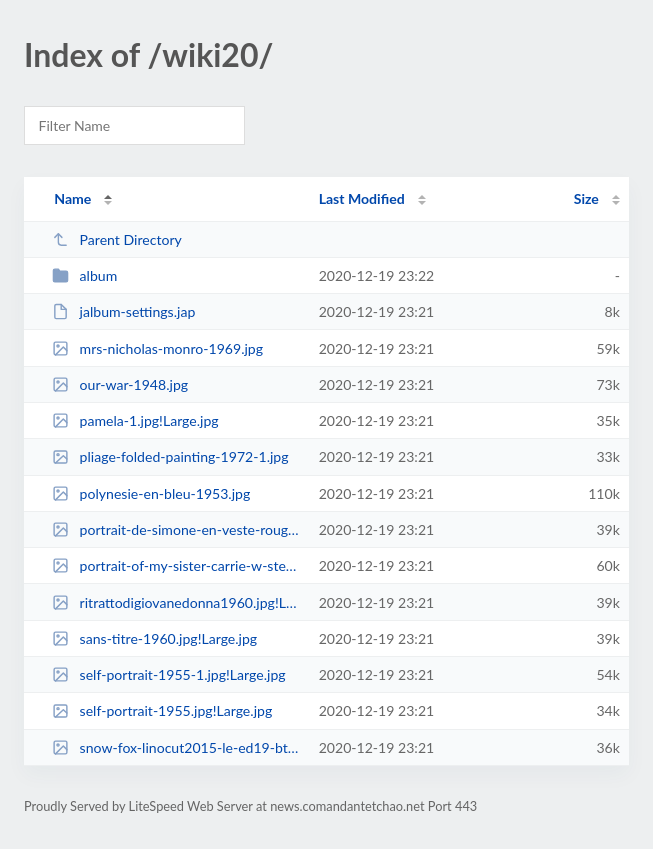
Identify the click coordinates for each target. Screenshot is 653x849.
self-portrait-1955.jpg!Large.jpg (162, 710)
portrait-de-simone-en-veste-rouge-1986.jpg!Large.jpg (176, 529)
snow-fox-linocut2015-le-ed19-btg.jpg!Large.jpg (176, 747)
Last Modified (362, 198)
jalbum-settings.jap (123, 311)
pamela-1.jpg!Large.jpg (135, 420)
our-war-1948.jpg (120, 384)
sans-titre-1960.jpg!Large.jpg (154, 638)
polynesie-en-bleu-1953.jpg (151, 493)
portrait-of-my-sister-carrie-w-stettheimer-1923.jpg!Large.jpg (176, 565)
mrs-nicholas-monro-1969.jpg (157, 348)
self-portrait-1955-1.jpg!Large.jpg (168, 674)
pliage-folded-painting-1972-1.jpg (170, 456)
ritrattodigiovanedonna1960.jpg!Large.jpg (176, 602)
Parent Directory (117, 239)
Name (72, 198)
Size (586, 198)
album (84, 275)
